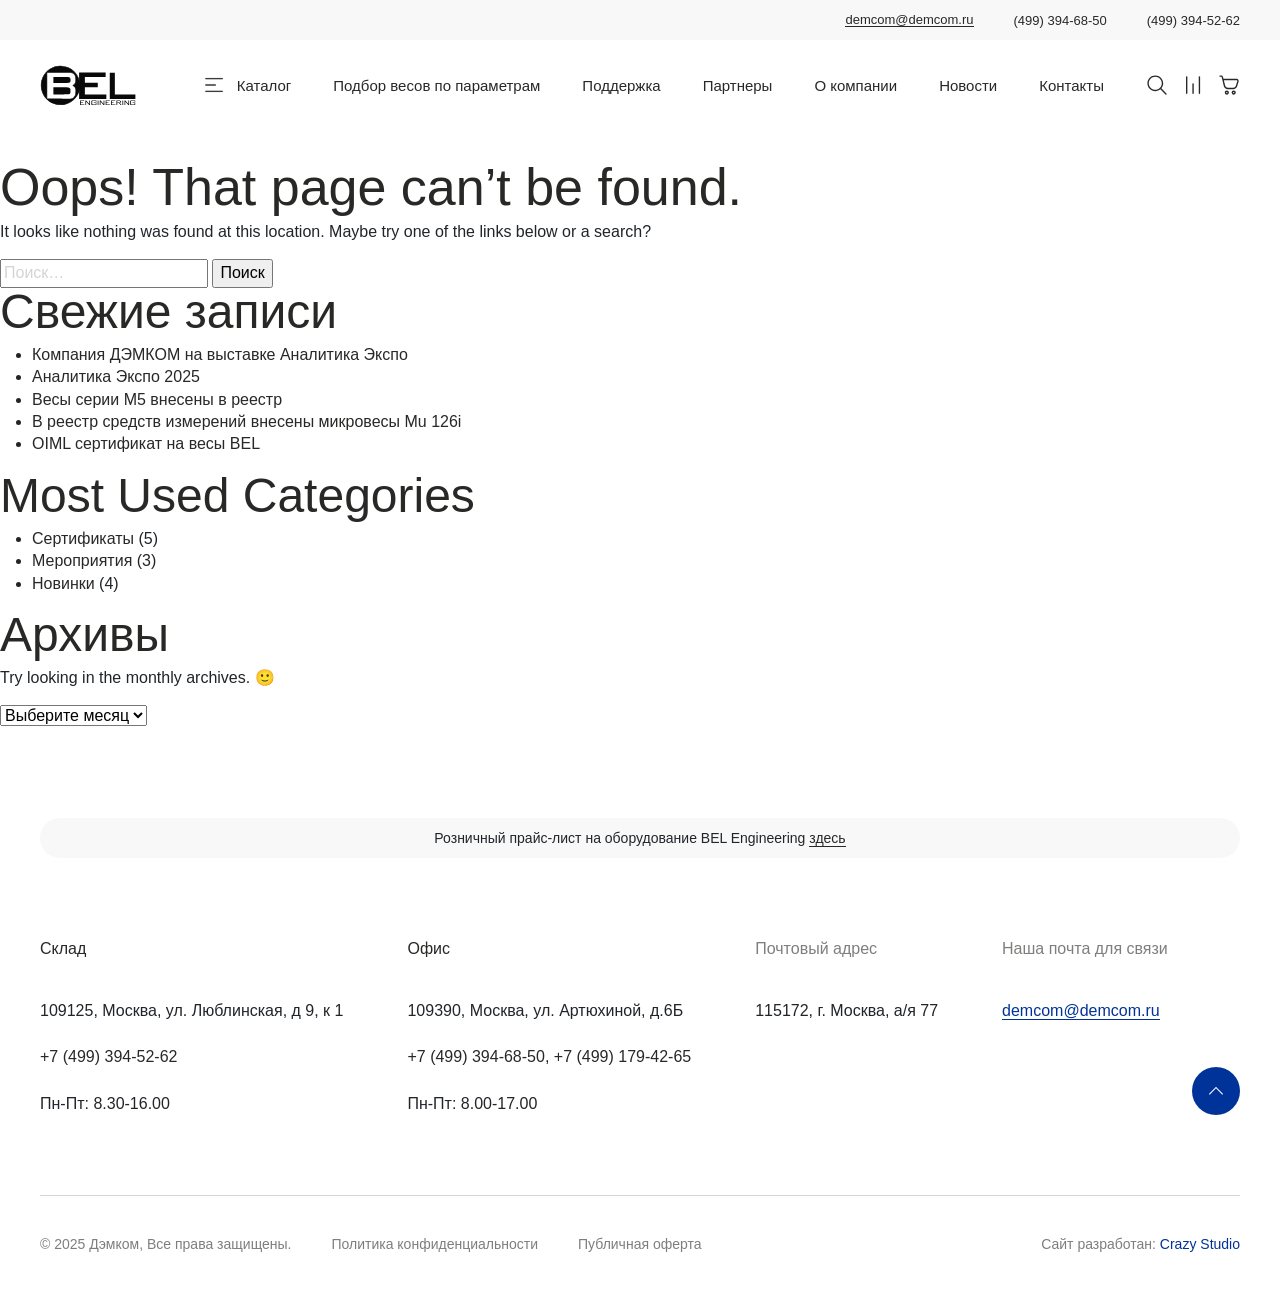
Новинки (63, 583)
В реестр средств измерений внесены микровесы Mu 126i (246, 421)
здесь (827, 838)
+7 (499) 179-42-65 (622, 1056)
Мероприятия (82, 560)
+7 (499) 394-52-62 (108, 1056)
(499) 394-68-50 (1060, 20)
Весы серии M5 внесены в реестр (157, 399)
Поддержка (621, 85)
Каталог (264, 85)
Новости (968, 85)
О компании (855, 85)
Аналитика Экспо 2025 (116, 376)
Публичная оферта (640, 1244)
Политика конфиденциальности (434, 1244)
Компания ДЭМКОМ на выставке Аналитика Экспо (220, 354)
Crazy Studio (1200, 1244)
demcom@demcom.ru (909, 20)
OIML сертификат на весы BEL (146, 443)
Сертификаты (83, 538)
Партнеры (738, 85)
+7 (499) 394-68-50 (475, 1056)
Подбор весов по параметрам (436, 85)
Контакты (1071, 85)
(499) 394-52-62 (1193, 20)
